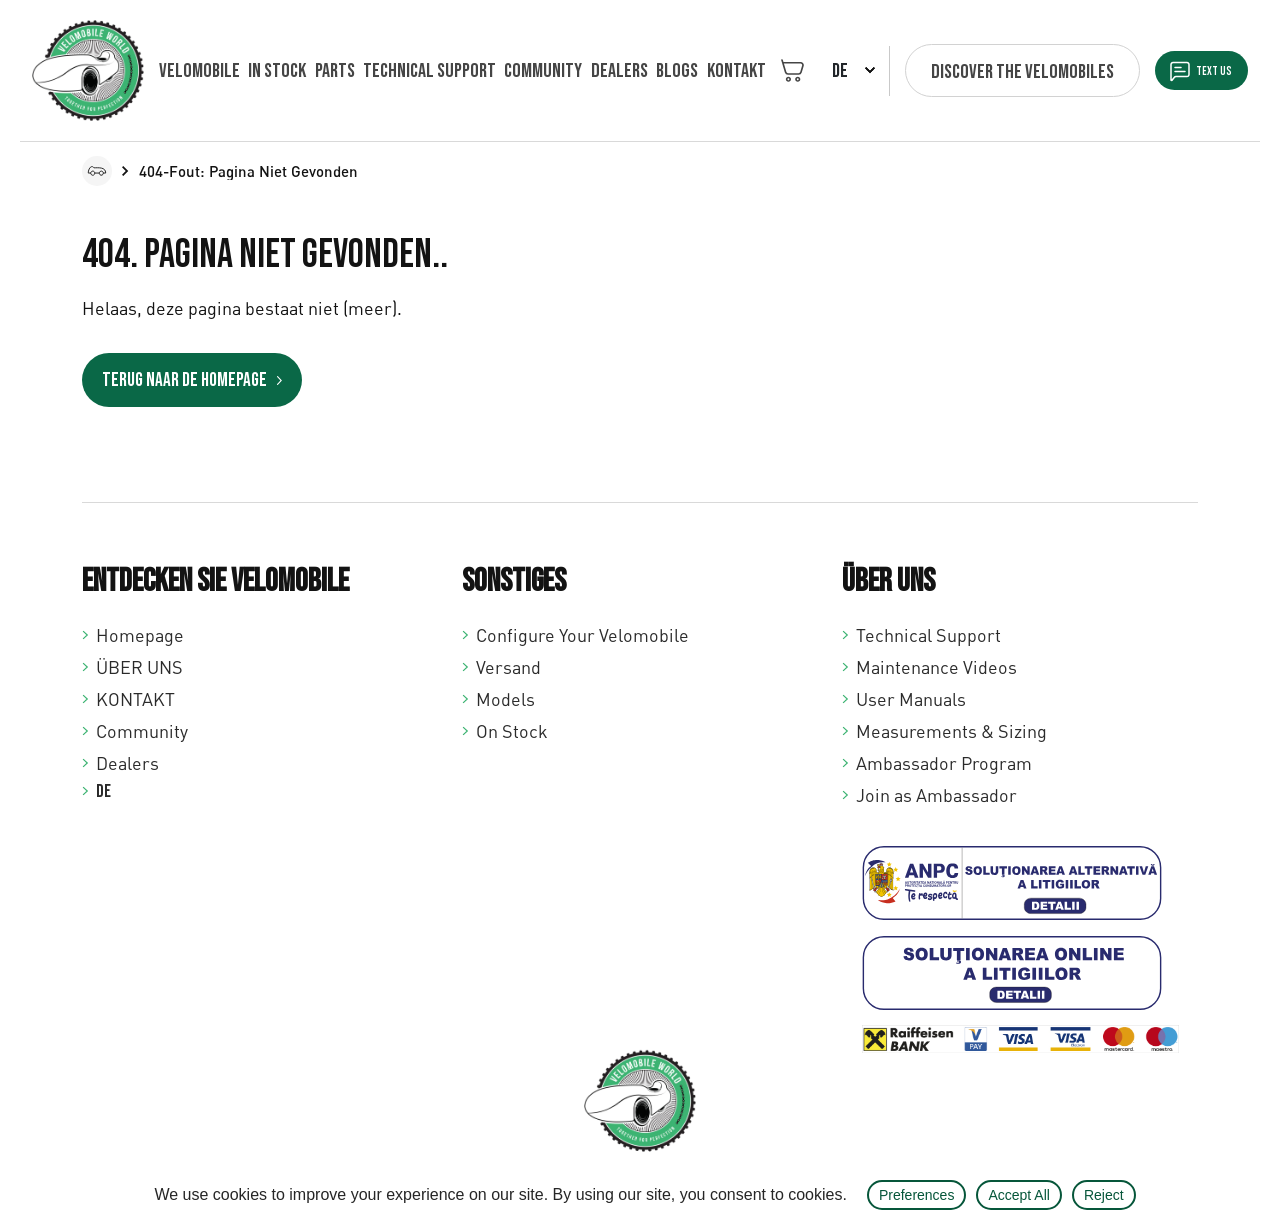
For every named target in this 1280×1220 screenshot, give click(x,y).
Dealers (588, 71)
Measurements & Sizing (951, 730)
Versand (508, 666)
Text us (1195, 72)
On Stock (512, 730)
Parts (323, 71)
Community (519, 71)
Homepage (140, 634)
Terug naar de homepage (193, 381)
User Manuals (911, 698)
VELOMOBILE (199, 71)
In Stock (271, 71)
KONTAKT (693, 71)
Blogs (641, 71)
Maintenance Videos (936, 666)
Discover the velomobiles (979, 72)
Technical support (411, 71)
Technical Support (928, 634)
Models (505, 698)
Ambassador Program (944, 762)
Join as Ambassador (936, 794)
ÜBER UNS (139, 666)
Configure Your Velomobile (582, 634)
